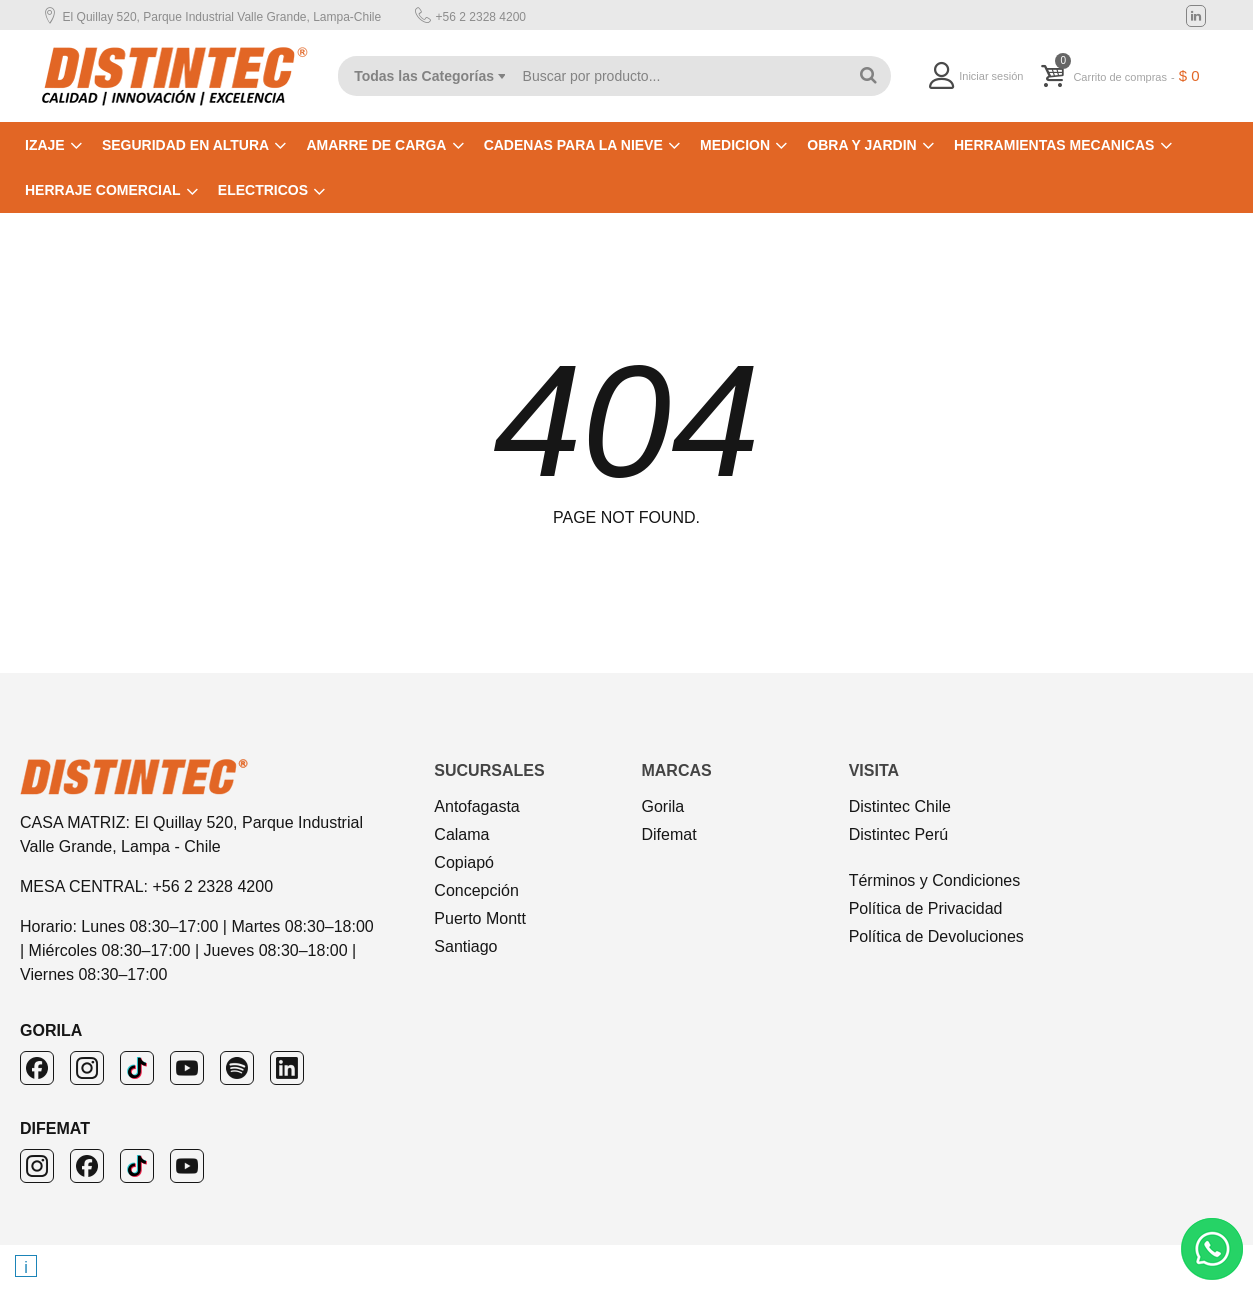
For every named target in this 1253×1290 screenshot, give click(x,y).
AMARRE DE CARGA (376, 145)
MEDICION (735, 145)
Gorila (662, 806)
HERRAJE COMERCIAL (103, 190)
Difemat (668, 834)
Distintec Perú (899, 834)
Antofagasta (476, 806)
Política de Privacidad (926, 908)
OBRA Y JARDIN (861, 145)
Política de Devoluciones (936, 936)
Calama (461, 834)
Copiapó (464, 862)
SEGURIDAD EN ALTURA (185, 145)
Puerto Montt (480, 918)
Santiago (465, 946)
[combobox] (421, 76)
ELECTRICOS (263, 190)
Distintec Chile (900, 806)
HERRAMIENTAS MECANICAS (1054, 145)
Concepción (476, 890)
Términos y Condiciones (935, 880)
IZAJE (45, 145)
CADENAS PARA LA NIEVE (573, 145)
